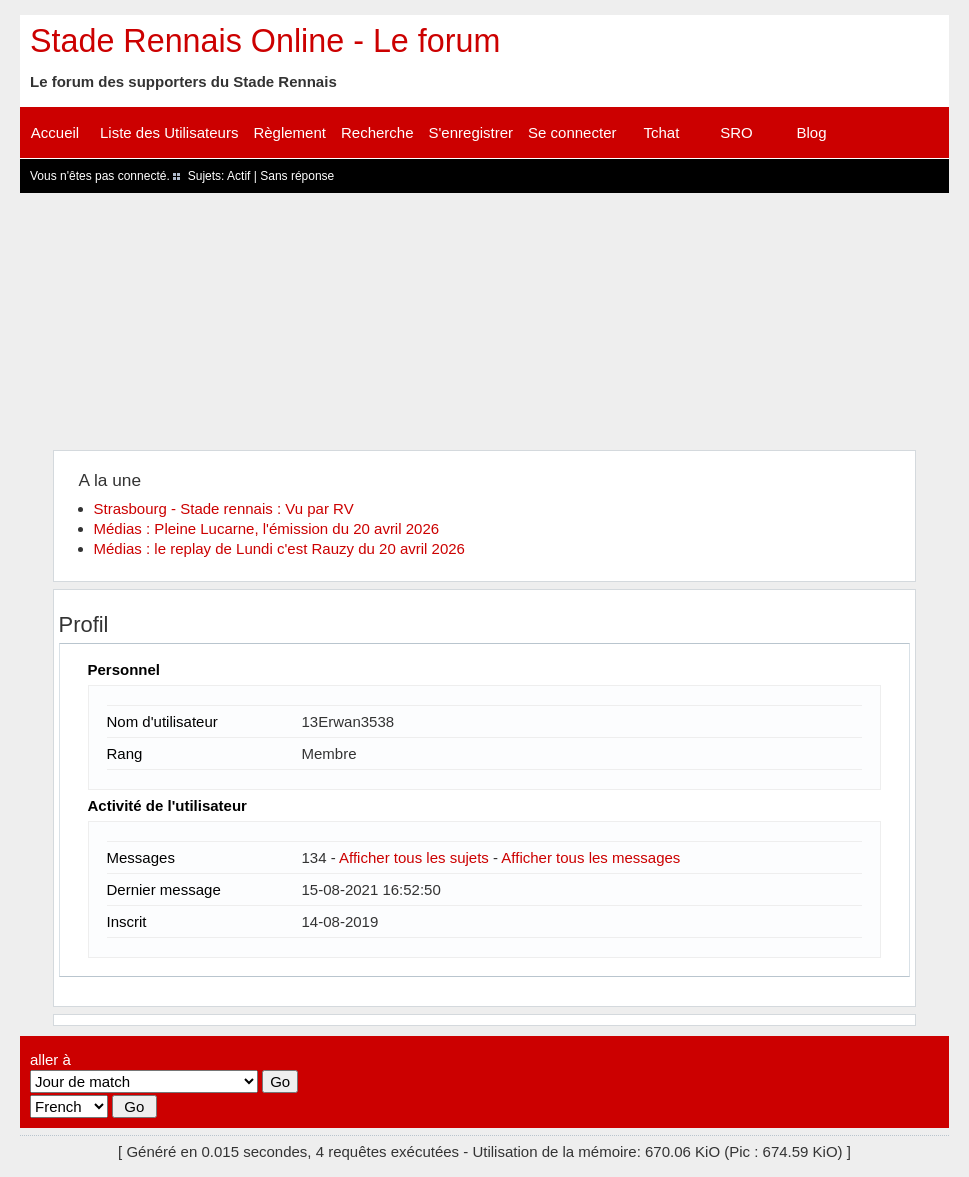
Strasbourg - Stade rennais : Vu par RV (224, 508)
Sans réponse (297, 176)
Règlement (289, 132)
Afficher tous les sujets (414, 857)
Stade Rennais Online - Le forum (265, 41)
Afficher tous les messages (590, 857)
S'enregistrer (471, 132)
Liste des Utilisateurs (169, 132)
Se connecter (572, 132)
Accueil (55, 132)
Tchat (662, 132)
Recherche (377, 132)
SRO (736, 132)
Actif (238, 176)
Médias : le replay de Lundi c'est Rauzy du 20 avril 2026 (279, 548)
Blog (811, 132)
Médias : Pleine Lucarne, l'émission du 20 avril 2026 (267, 528)
